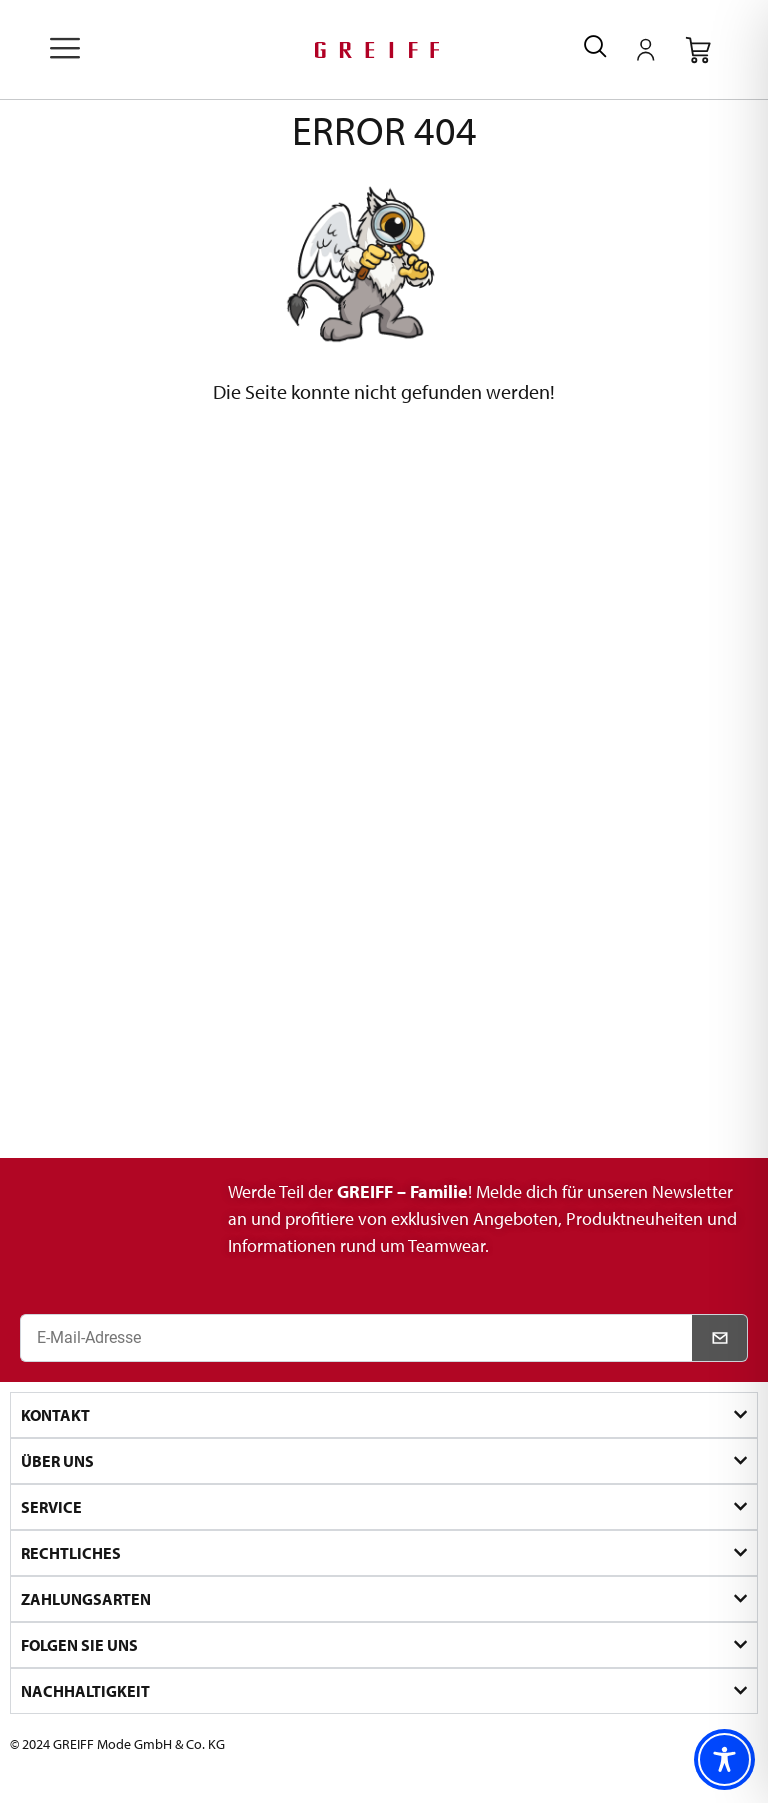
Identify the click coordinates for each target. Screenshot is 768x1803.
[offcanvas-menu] (65, 50)
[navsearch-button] (595, 49)
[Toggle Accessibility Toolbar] (724, 1759)
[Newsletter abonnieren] (720, 1338)
